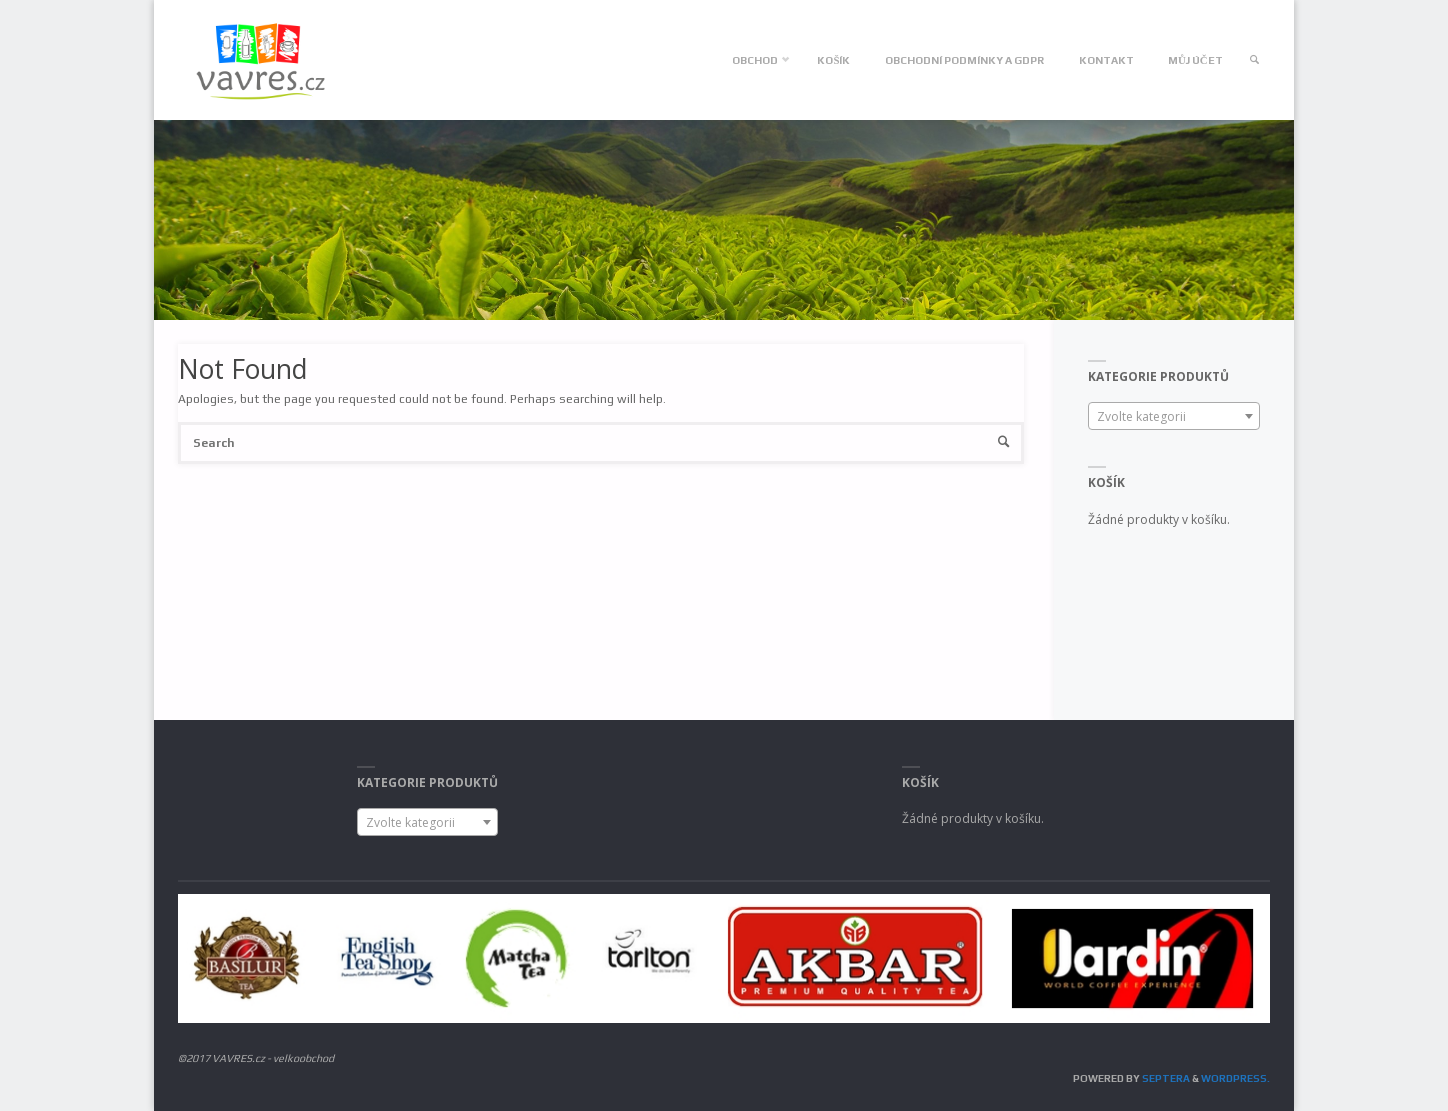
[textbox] (1174, 417)
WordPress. (1235, 1078)
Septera (1165, 1078)
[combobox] (1174, 416)
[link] (1255, 60)
